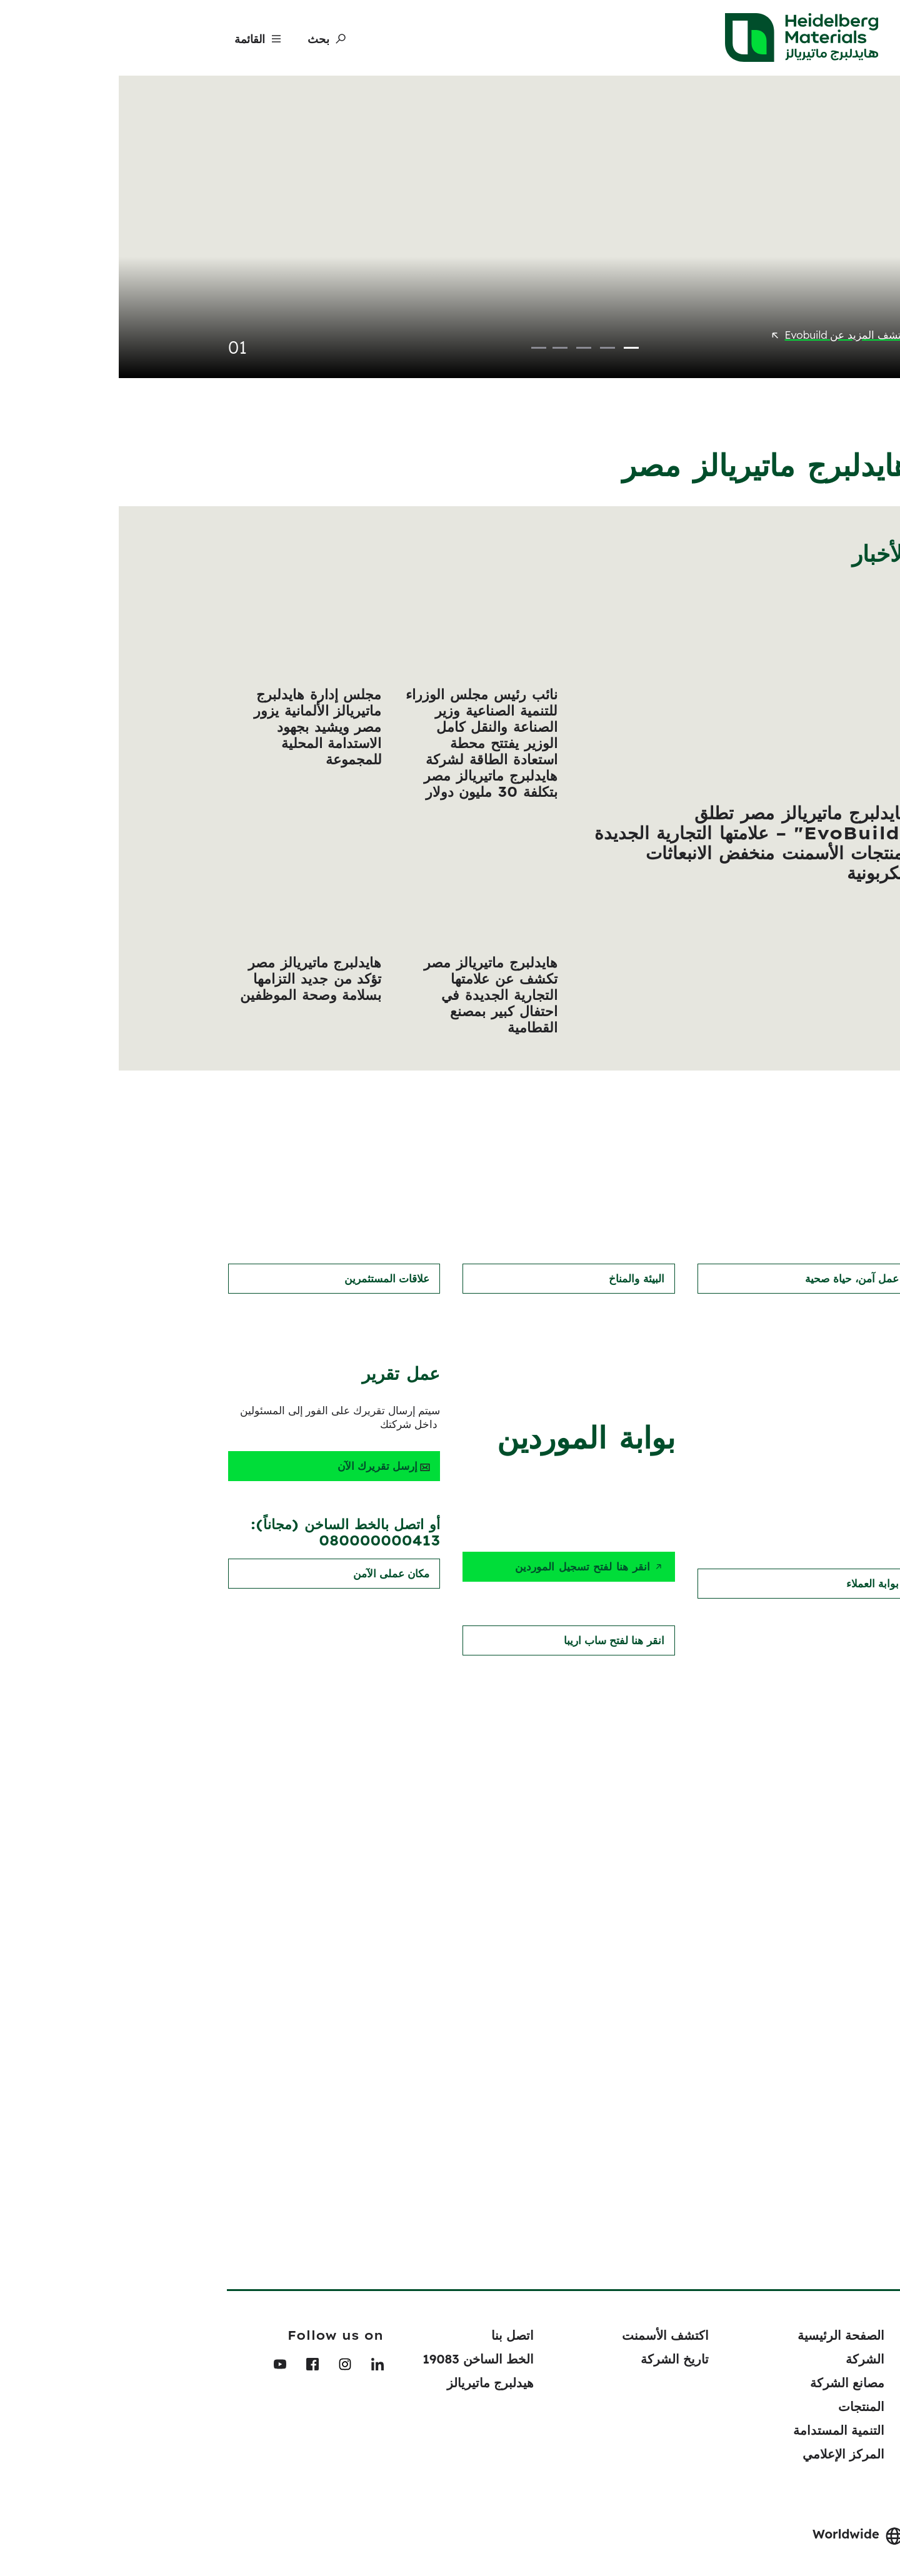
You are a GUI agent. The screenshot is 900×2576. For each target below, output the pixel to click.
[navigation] (883, 2116)
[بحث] (204, 39)
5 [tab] (420, 324)
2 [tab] (488, 324)
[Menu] (135, 39)
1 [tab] (512, 324)
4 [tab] (441, 324)
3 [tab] (465, 324)
